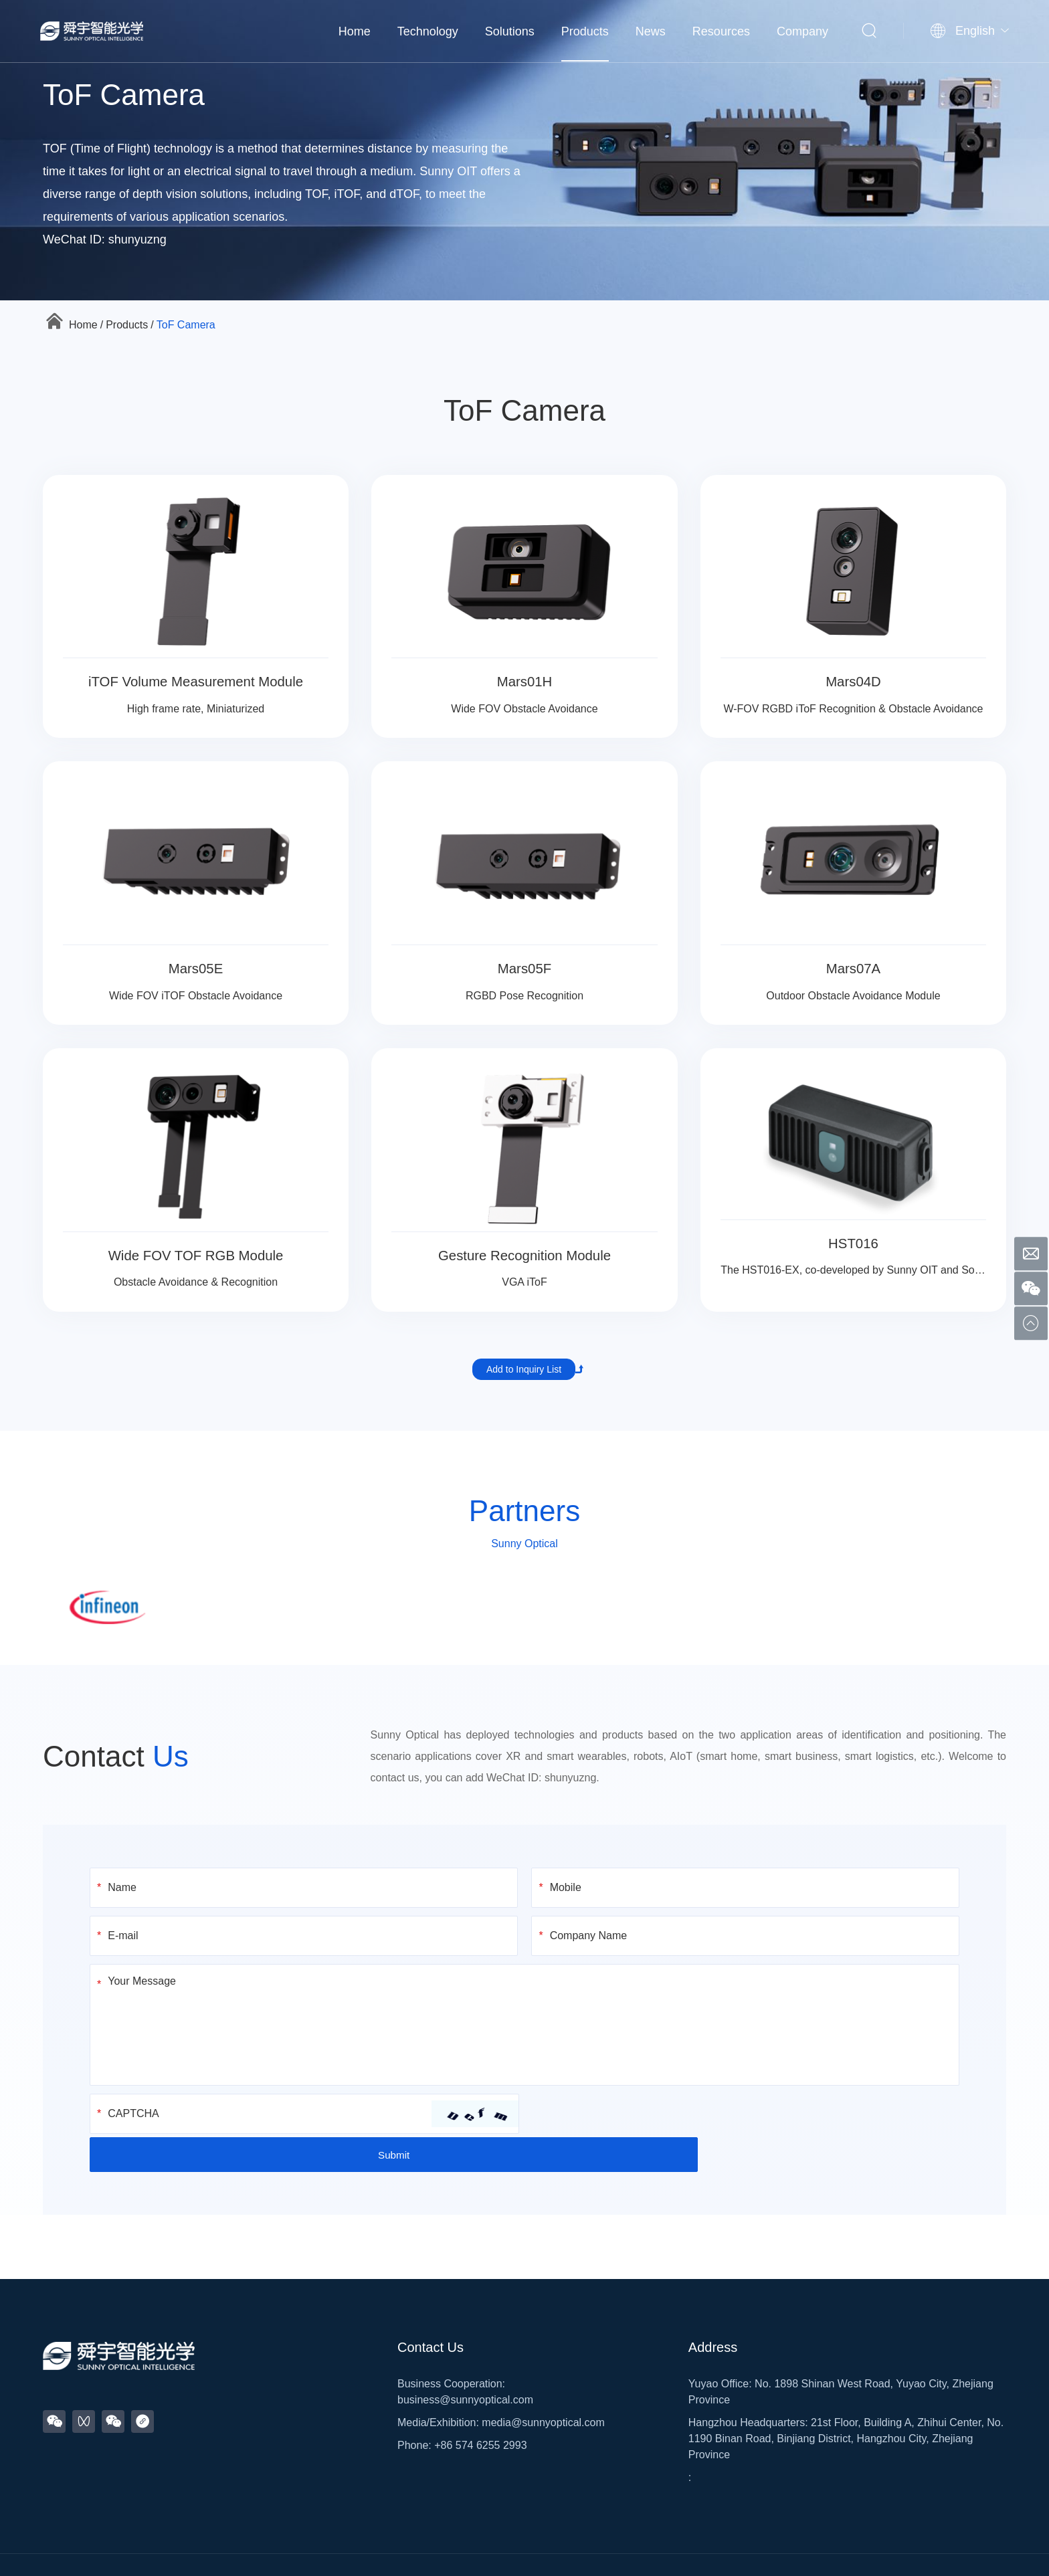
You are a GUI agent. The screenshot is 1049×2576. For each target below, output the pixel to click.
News (651, 30)
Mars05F (525, 968)
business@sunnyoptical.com (465, 2361)
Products (585, 30)
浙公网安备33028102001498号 (634, 2546)
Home (355, 30)
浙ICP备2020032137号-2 (510, 2546)
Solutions (510, 30)
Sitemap (438, 2546)
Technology (427, 30)
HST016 (853, 1243)
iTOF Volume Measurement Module (196, 681)
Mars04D (853, 681)
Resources (721, 30)
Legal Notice (733, 2546)
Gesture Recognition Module (525, 1255)
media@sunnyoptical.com (543, 2384)
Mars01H (524, 681)
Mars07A (853, 968)
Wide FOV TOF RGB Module (195, 1255)
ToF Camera (186, 324)
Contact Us (430, 2309)
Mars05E (196, 968)
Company (802, 30)
